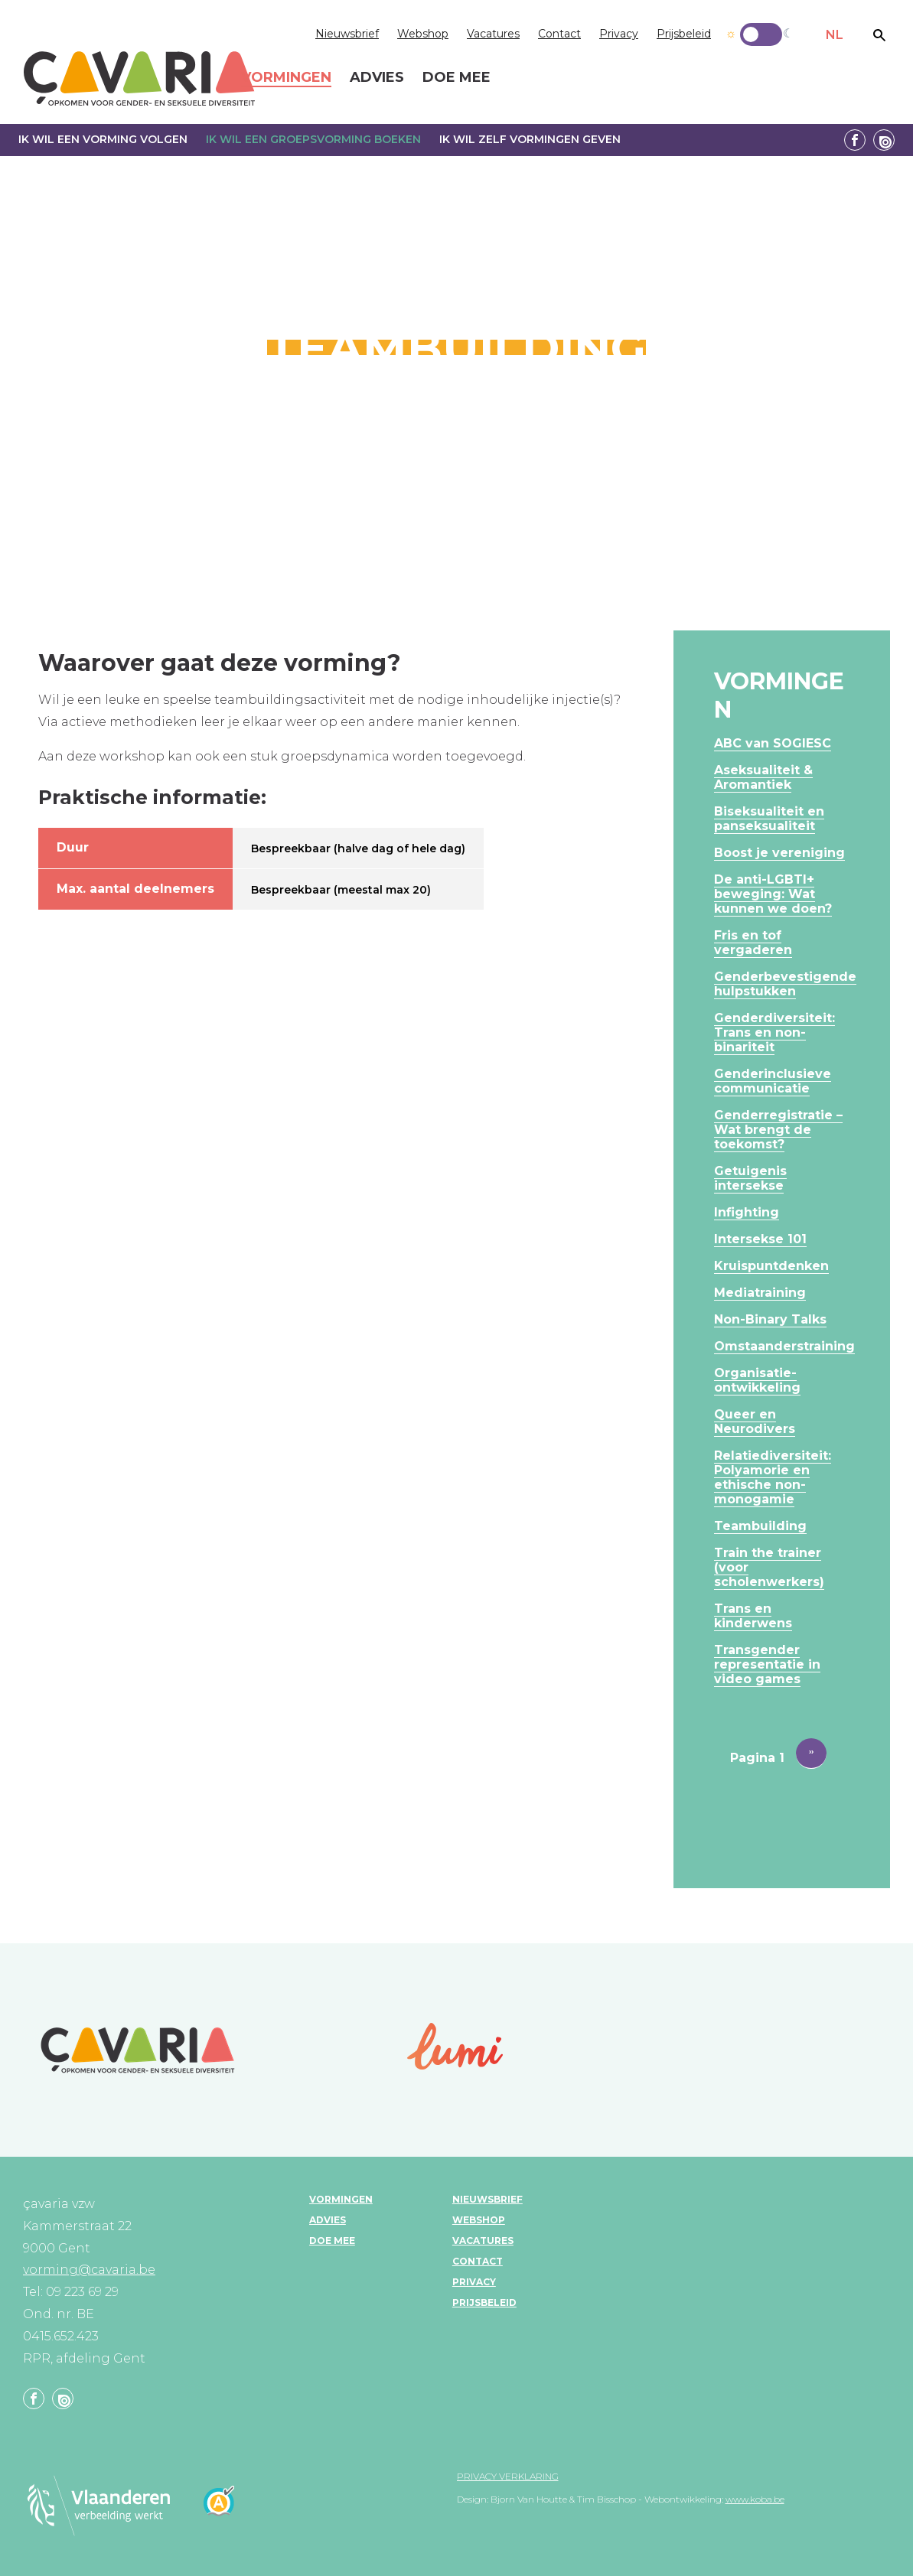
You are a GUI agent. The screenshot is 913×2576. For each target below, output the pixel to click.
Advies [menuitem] (377, 78)
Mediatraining (760, 1292)
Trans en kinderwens (753, 1615)
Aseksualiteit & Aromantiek (763, 777)
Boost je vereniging (779, 852)
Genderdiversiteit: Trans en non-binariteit (774, 1032)
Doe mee (332, 2240)
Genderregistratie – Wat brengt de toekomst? (778, 1129)
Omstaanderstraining (784, 1346)
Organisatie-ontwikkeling (757, 1380)
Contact (559, 34)
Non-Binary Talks (770, 1319)
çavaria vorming (139, 78)
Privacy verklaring (508, 2476)
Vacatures (493, 34)
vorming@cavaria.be (89, 2269)
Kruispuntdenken (771, 1266)
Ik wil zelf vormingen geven (530, 139)
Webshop (422, 34)
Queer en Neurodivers (754, 1421)
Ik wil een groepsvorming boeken (313, 139)
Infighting (746, 1212)
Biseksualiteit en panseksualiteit (769, 818)
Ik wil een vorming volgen (102, 139)
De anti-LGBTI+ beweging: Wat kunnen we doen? (773, 894)
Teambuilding (760, 1526)
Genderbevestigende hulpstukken (785, 983)
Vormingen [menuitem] (286, 78)
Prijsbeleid (684, 34)
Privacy (618, 34)
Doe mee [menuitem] (456, 78)
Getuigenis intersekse (750, 1178)
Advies (327, 2220)
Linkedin (884, 140)
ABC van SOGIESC (772, 743)
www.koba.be (755, 2499)
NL (834, 35)
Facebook (855, 140)
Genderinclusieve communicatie (772, 1081)
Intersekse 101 (760, 1239)
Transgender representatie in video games (767, 1664)
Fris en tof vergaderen (753, 942)
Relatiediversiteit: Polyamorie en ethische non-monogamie (772, 1477)
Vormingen (341, 2199)
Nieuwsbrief (347, 34)
